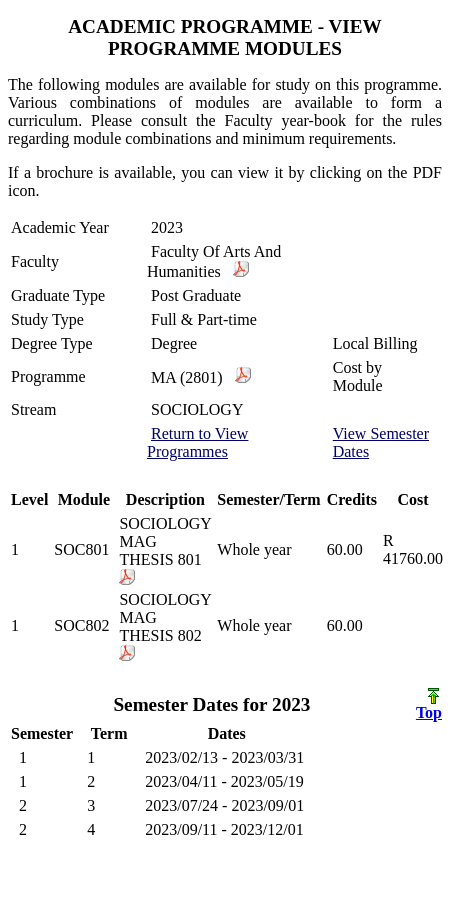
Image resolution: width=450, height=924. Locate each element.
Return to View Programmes (197, 442)
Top (429, 705)
